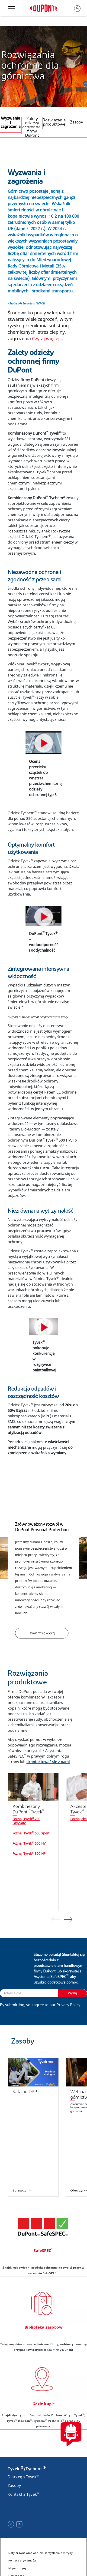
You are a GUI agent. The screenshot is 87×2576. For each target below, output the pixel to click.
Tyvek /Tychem (27, 2468)
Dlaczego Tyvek (23, 2476)
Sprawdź (20, 2190)
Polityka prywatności (22, 2560)
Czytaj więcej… (47, 338)
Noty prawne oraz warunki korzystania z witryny (40, 2553)
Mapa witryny (17, 2568)
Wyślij (72, 1993)
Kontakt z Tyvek (23, 2494)
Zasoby (14, 2485)
